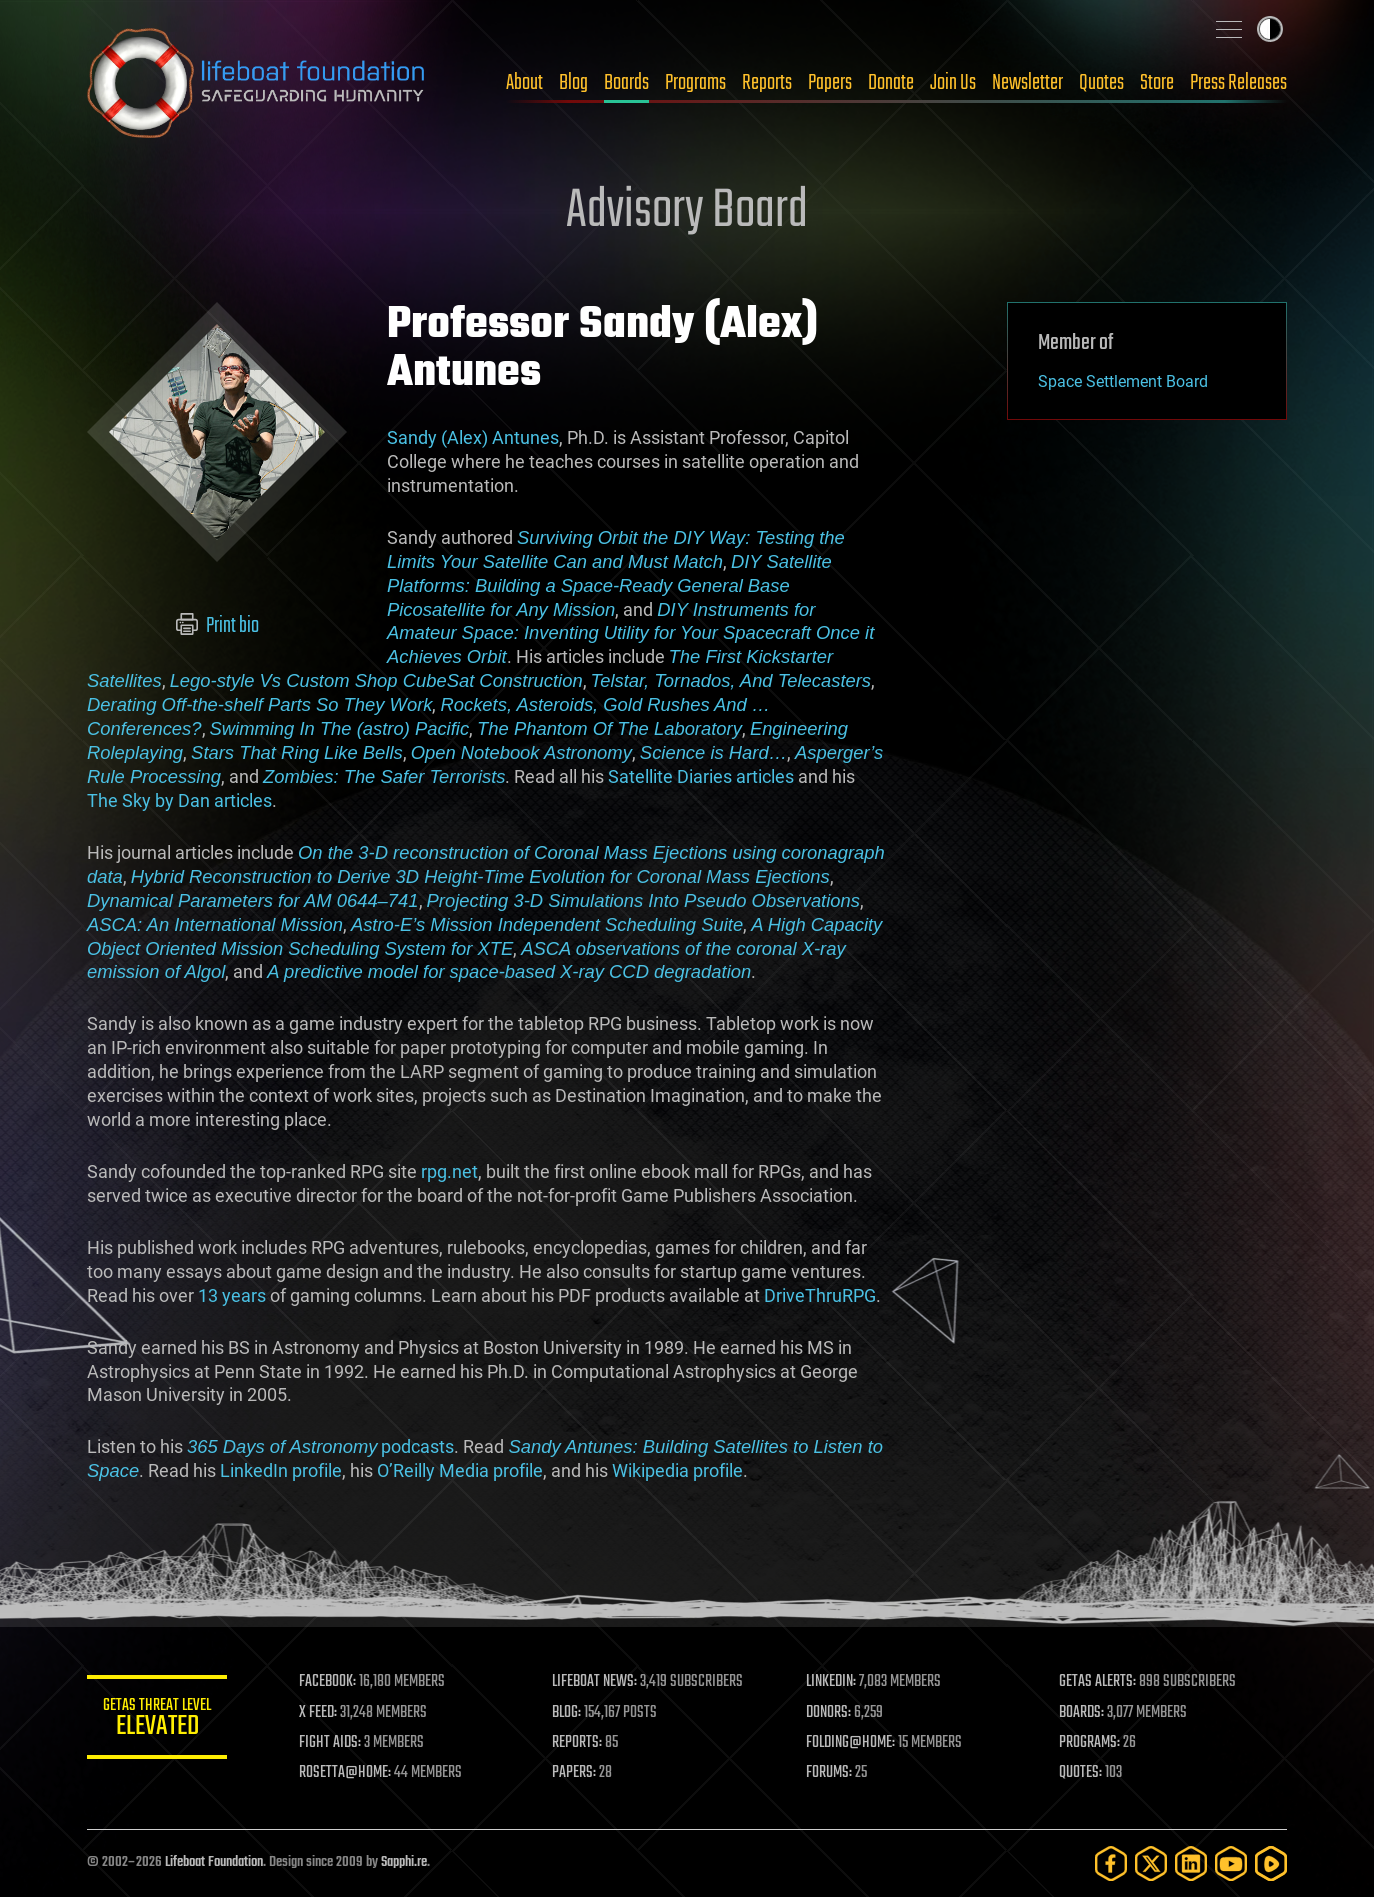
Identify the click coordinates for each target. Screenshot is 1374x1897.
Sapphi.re (404, 1862)
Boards (626, 83)
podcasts (320, 1446)
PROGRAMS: (1089, 1743)
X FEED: (318, 1713)
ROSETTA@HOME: (345, 1773)
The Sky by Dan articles (179, 800)
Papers (830, 83)
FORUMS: (829, 1773)
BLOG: (566, 1713)
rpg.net (449, 1171)
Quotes (1101, 83)
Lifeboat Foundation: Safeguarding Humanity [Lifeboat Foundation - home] (257, 83)
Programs (695, 83)
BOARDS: (1081, 1713)
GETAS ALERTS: (1097, 1682)
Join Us (953, 83)
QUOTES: (1080, 1773)
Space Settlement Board (1123, 381)
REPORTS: (577, 1743)
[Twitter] (1151, 1863)
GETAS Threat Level (157, 1720)
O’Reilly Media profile (460, 1470)
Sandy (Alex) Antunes (473, 437)
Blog (573, 83)
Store (1157, 83)
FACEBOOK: (327, 1682)
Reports (767, 83)
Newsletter (1027, 83)
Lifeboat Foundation (214, 1862)
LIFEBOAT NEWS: (594, 1682)
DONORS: (828, 1713)
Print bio (217, 626)
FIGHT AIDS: (330, 1743)
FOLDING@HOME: (850, 1743)
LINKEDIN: (831, 1682)
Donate (891, 83)
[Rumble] (1271, 1863)
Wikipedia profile (677, 1470)
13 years (232, 1295)
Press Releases (1238, 83)
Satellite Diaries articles (701, 776)
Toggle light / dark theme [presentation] (1270, 29)
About (524, 83)
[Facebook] (1111, 1863)
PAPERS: (574, 1773)
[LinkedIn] (1191, 1863)
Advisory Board (687, 212)
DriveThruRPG (820, 1295)
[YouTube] (1231, 1863)
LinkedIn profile (281, 1470)
